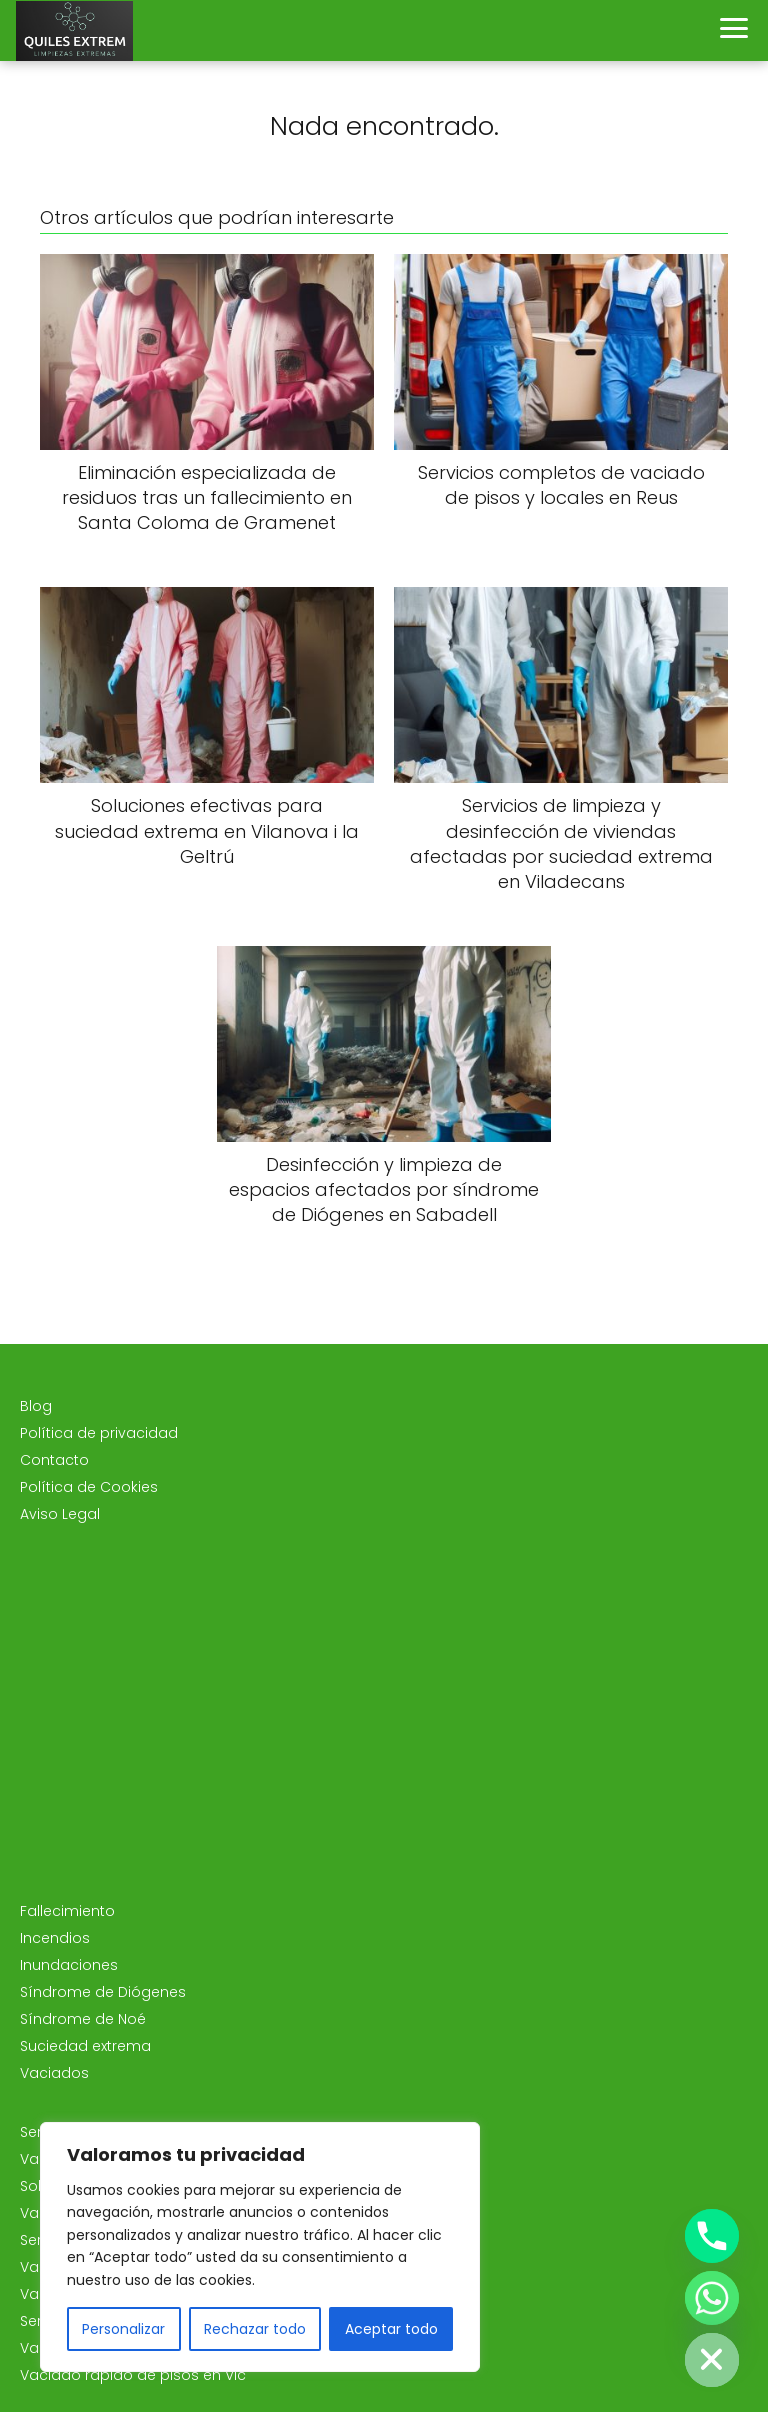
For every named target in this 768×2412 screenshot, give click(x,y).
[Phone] (712, 2236)
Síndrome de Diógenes (103, 1992)
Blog (36, 1406)
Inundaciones (69, 1965)
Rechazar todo (255, 2329)
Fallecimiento (67, 1911)
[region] (260, 2247)
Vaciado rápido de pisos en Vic (133, 2375)
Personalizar (123, 2329)
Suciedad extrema (85, 2046)
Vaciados (54, 2073)
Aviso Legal (60, 1514)
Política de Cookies (89, 1487)
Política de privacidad (99, 1433)
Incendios (55, 1938)
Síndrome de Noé (83, 2019)
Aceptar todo (391, 2329)
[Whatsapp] (712, 2298)
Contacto (54, 1460)
